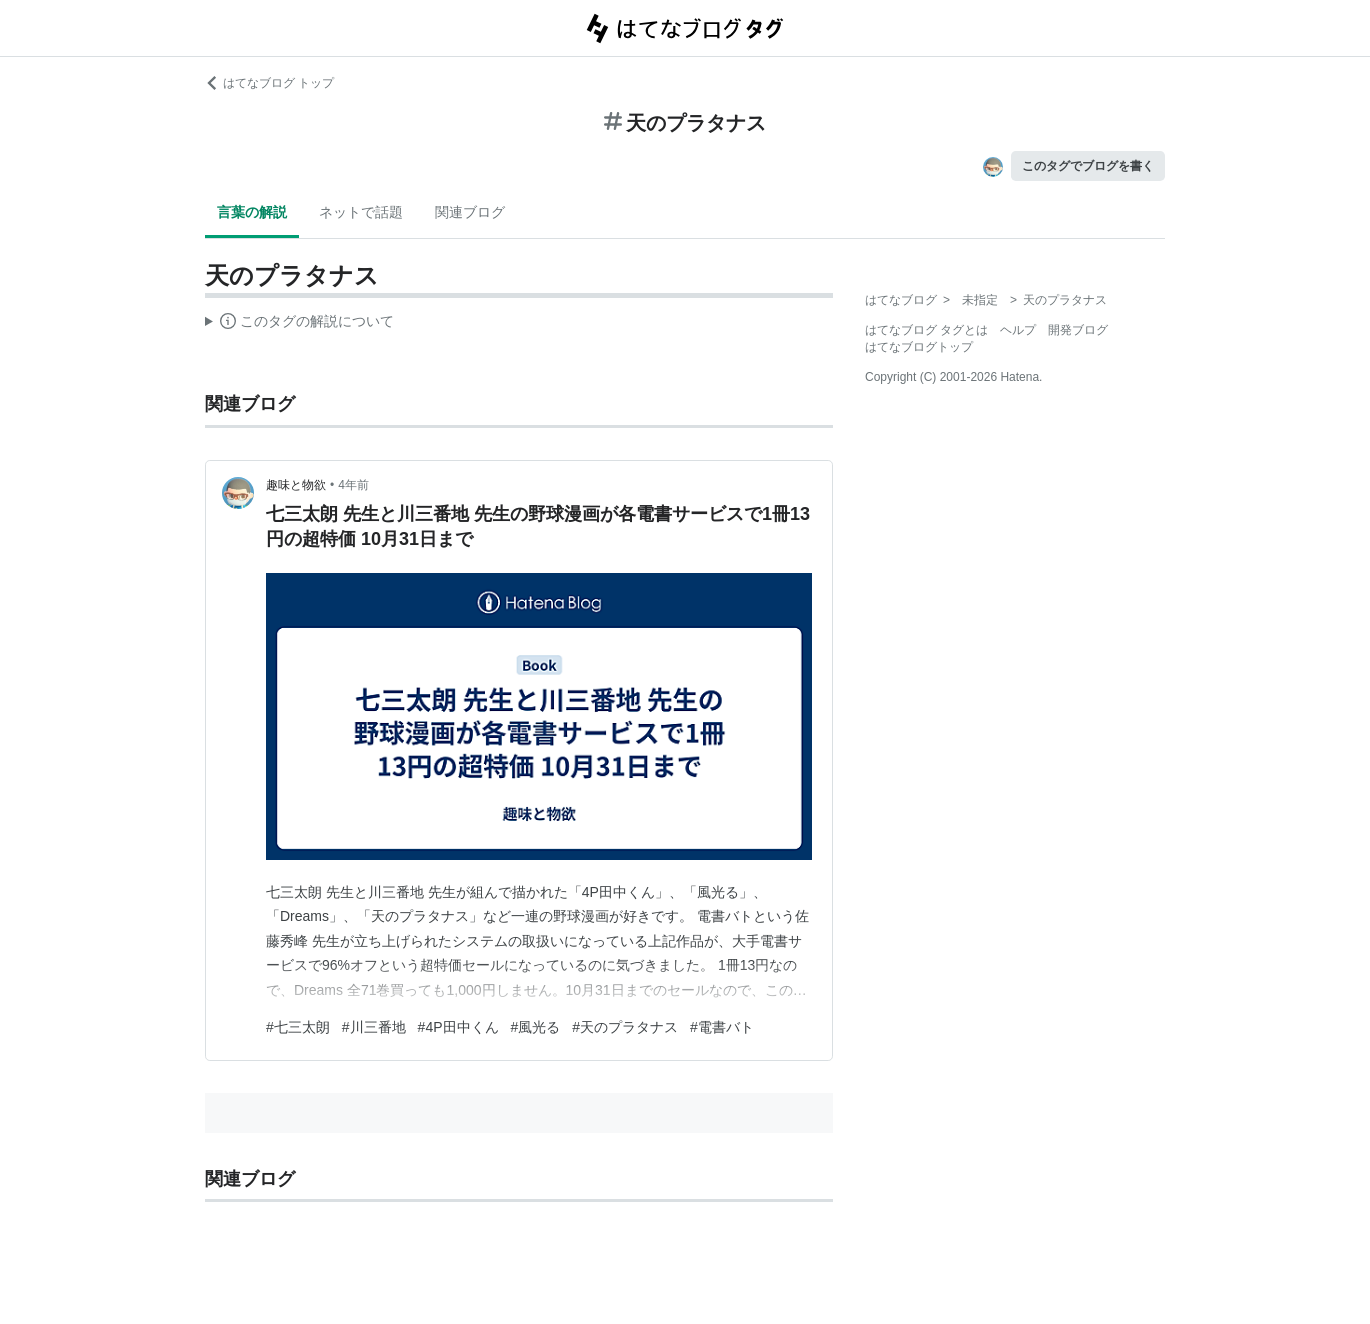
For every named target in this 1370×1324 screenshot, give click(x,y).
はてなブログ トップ (269, 83)
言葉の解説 (252, 212)
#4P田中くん (458, 1027)
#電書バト (722, 1027)
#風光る (536, 1027)
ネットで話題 (361, 212)
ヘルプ (1018, 330)
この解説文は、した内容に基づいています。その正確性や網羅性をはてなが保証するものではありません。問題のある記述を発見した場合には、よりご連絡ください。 (299, 324)
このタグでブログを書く (1088, 166)
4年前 (353, 485)
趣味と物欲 (296, 485)
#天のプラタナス (625, 1027)
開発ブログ (1078, 330)
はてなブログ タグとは (926, 330)
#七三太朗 (298, 1027)
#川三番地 (374, 1027)
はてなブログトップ (919, 347)
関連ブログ (470, 212)
